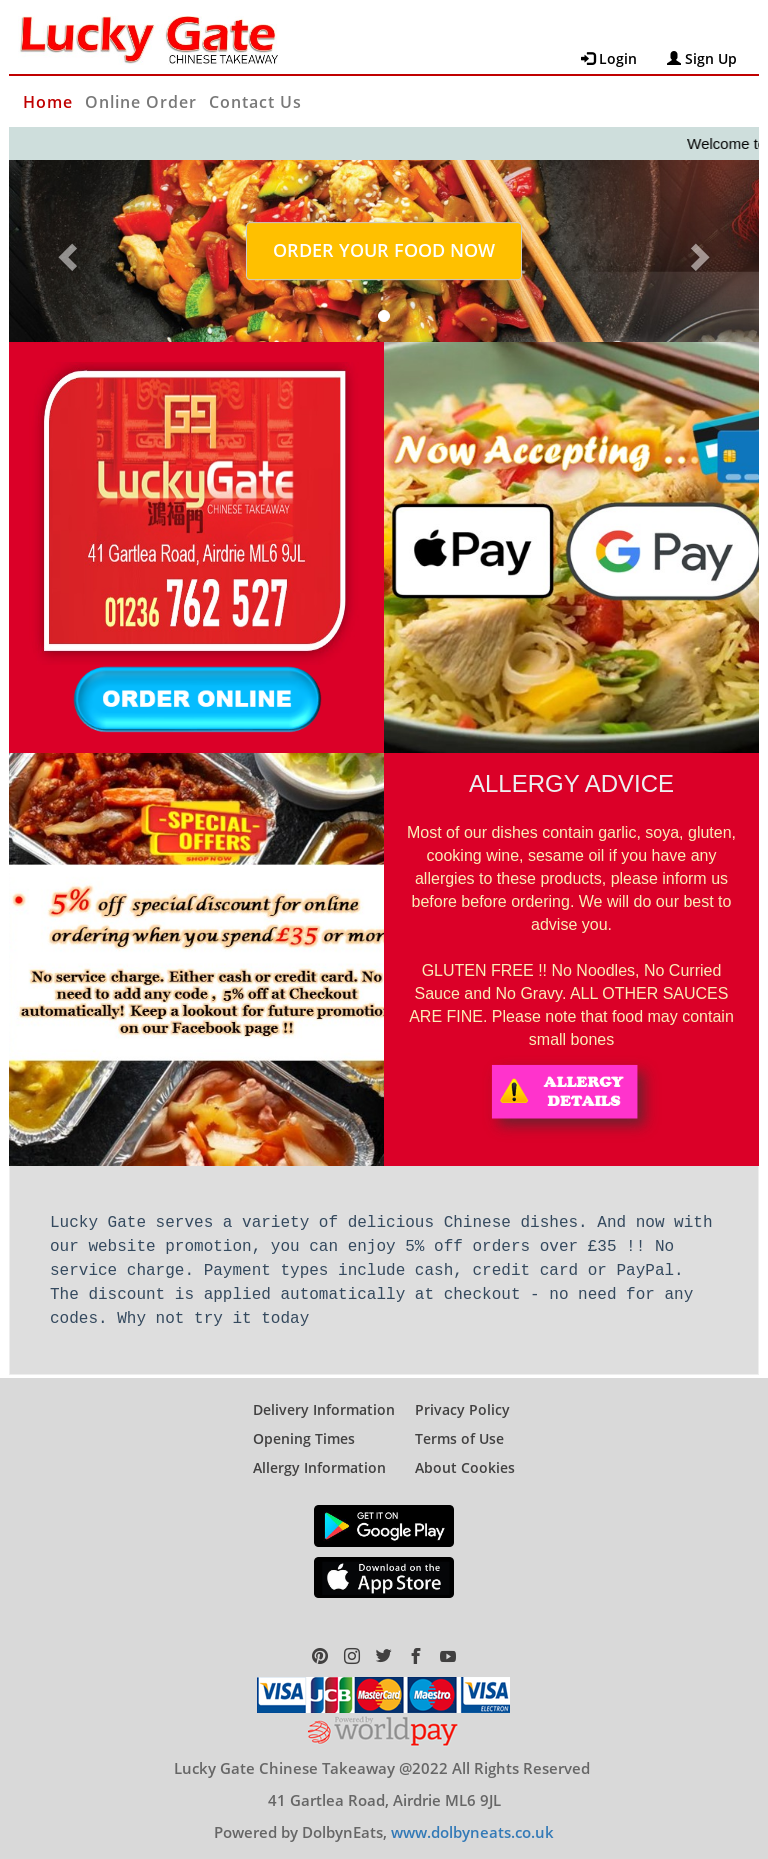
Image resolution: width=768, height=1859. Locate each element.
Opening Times (304, 1424)
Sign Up (702, 58)
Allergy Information (319, 1453)
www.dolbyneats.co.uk (472, 1818)
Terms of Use (459, 1424)
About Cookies (465, 1453)
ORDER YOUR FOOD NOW (384, 250)
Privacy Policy (462, 1395)
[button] (65, 251)
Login (609, 58)
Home (48, 102)
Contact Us (255, 102)
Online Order (141, 102)
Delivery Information (324, 1395)
